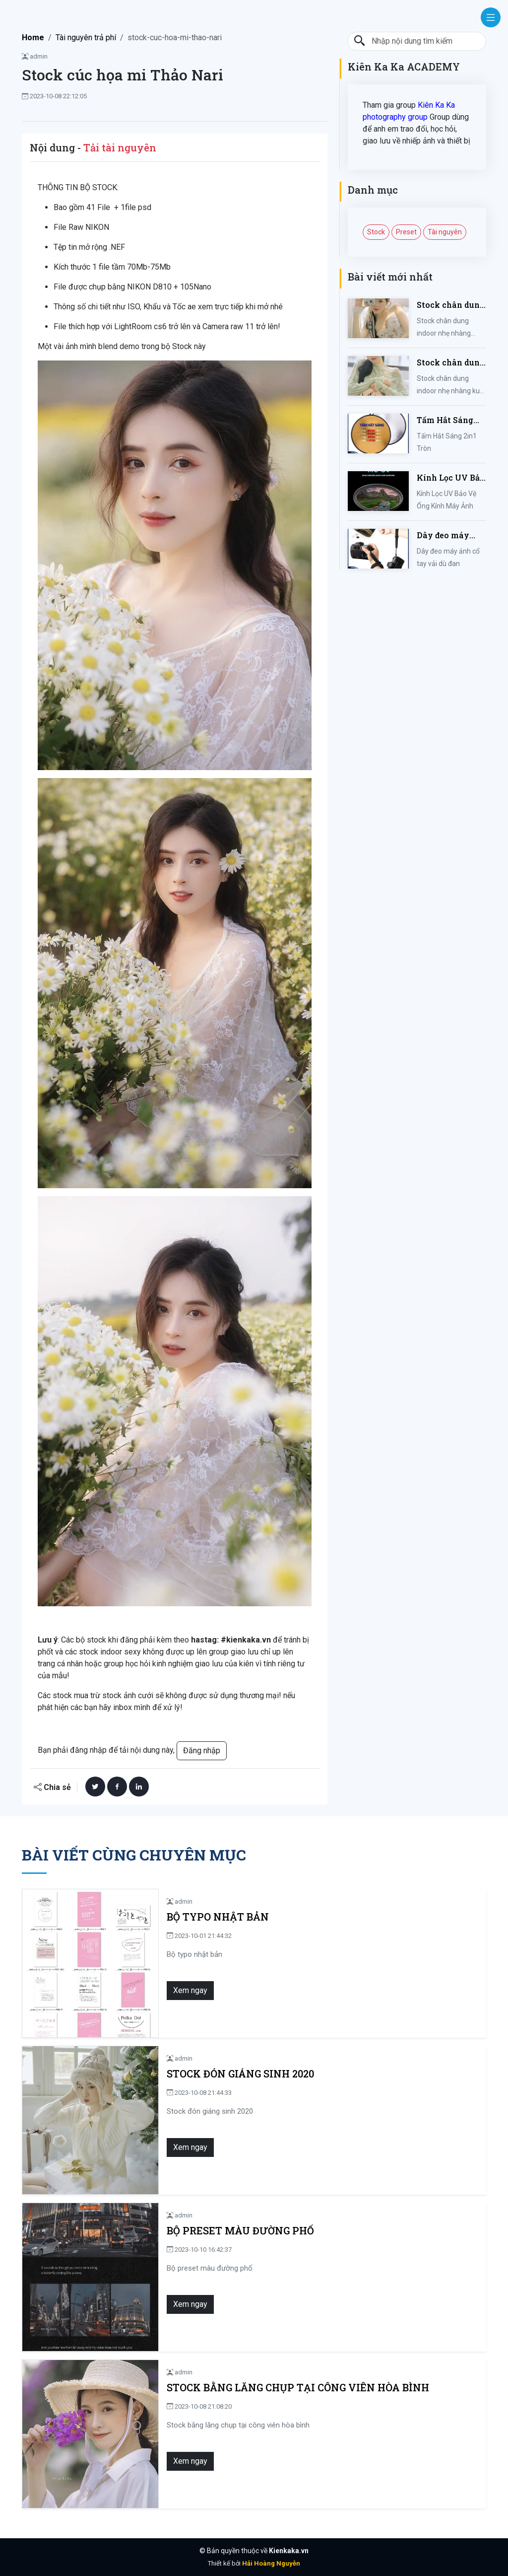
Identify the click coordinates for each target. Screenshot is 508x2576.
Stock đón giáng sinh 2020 (240, 2074)
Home (33, 37)
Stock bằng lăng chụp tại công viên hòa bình (298, 2387)
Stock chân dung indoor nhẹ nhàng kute (451, 362)
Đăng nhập (201, 1750)
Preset (406, 232)
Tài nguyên (445, 232)
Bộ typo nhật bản (218, 1917)
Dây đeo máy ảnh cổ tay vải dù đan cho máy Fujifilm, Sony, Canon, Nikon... (451, 535)
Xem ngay (190, 1990)
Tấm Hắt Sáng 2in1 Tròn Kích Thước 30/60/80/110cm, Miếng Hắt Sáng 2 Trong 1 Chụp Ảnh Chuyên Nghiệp (449, 420)
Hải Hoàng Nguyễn (271, 2563)
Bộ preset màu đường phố (240, 2230)
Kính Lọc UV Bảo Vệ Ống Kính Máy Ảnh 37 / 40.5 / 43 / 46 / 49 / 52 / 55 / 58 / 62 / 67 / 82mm (451, 478)
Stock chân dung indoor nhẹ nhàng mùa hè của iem (451, 305)
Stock (376, 232)
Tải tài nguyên (119, 147)
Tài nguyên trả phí (86, 37)
